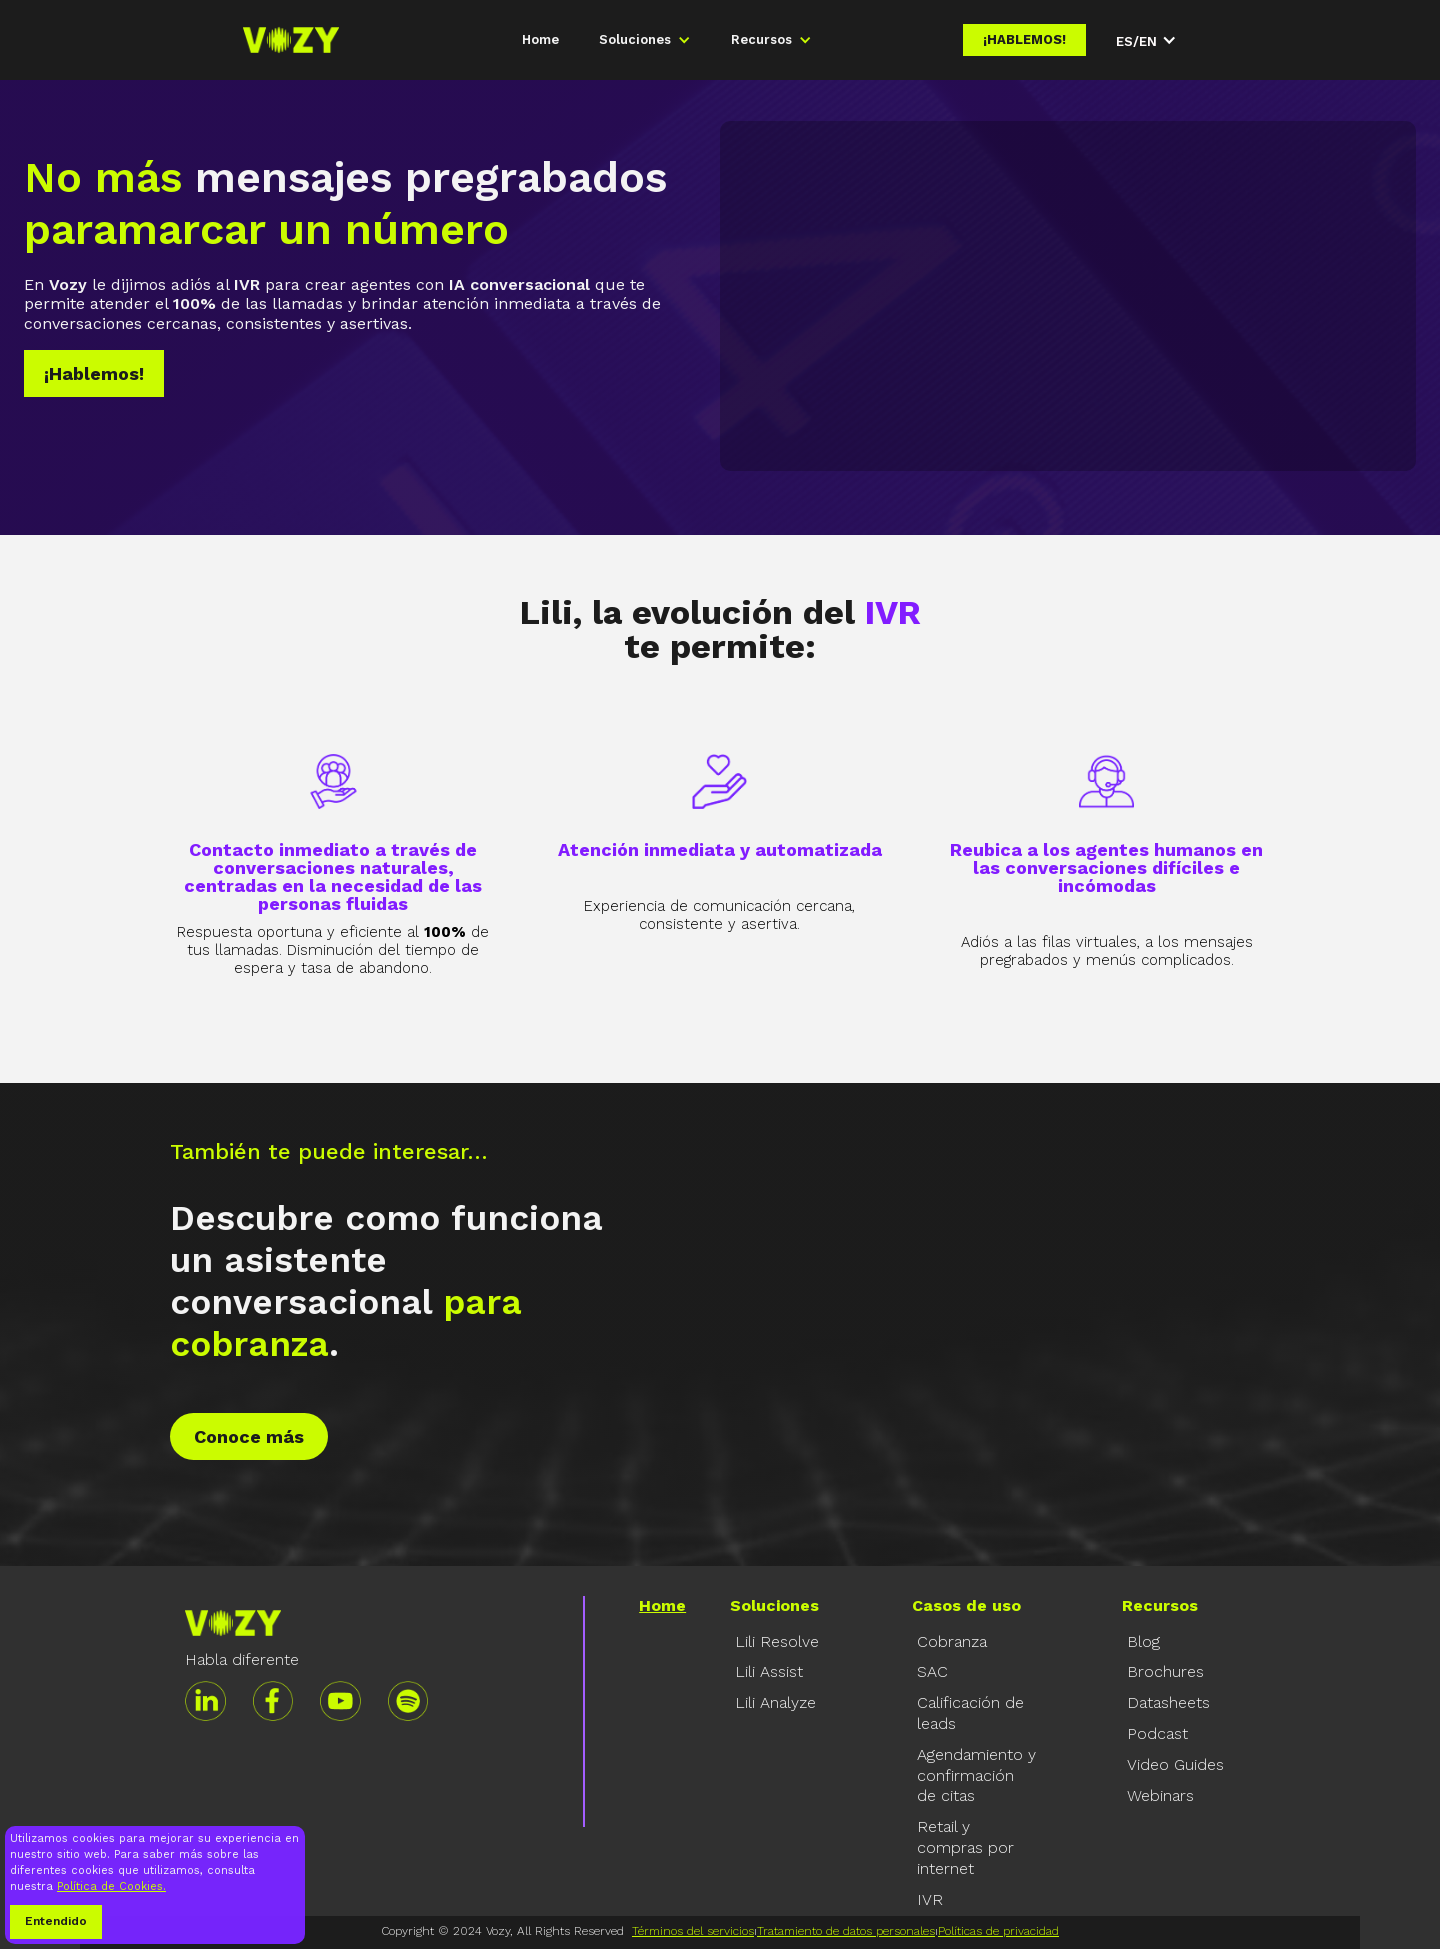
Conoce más (249, 1436)
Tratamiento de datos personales (846, 1931)
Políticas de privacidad (998, 1931)
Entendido (56, 1921)
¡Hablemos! (1024, 39)
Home (540, 39)
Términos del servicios (693, 1931)
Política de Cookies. (111, 1886)
